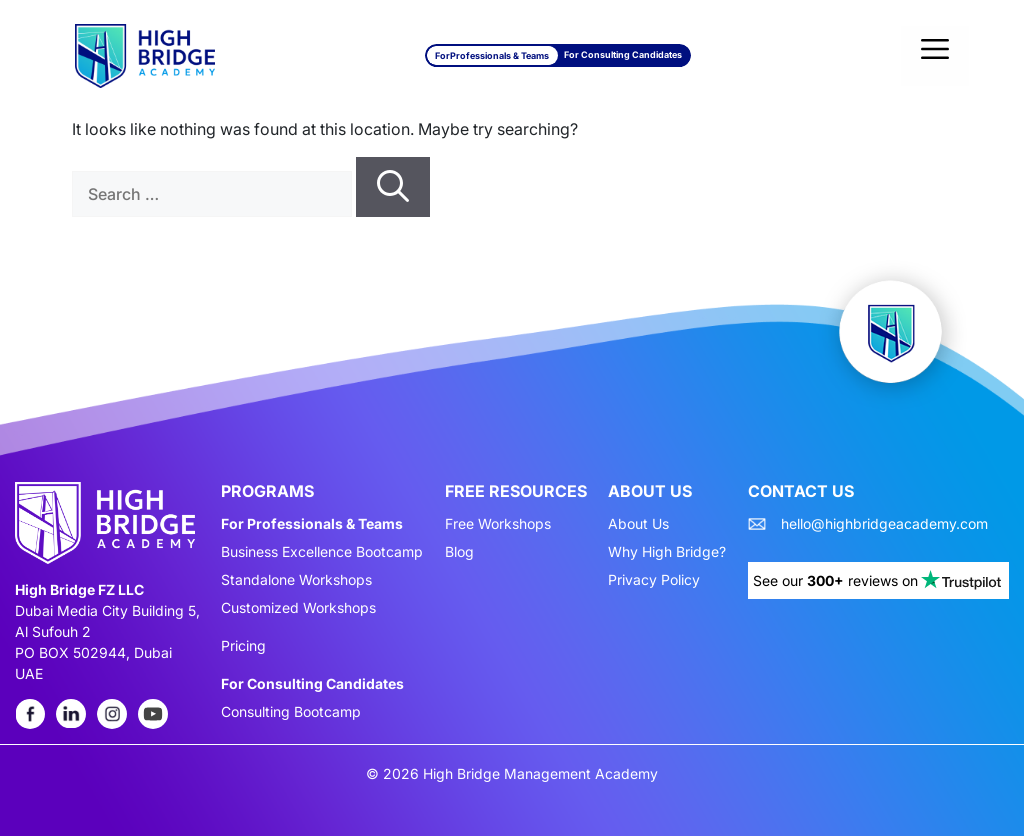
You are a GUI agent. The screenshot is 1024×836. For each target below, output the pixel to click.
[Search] (393, 187)
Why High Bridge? (667, 552)
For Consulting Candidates (623, 54)
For (492, 55)
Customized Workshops (298, 608)
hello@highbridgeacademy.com (884, 524)
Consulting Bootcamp (291, 712)
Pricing (243, 646)
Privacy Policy (654, 580)
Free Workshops (498, 524)
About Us (638, 524)
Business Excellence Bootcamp (322, 552)
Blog (459, 552)
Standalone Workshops (296, 580)
